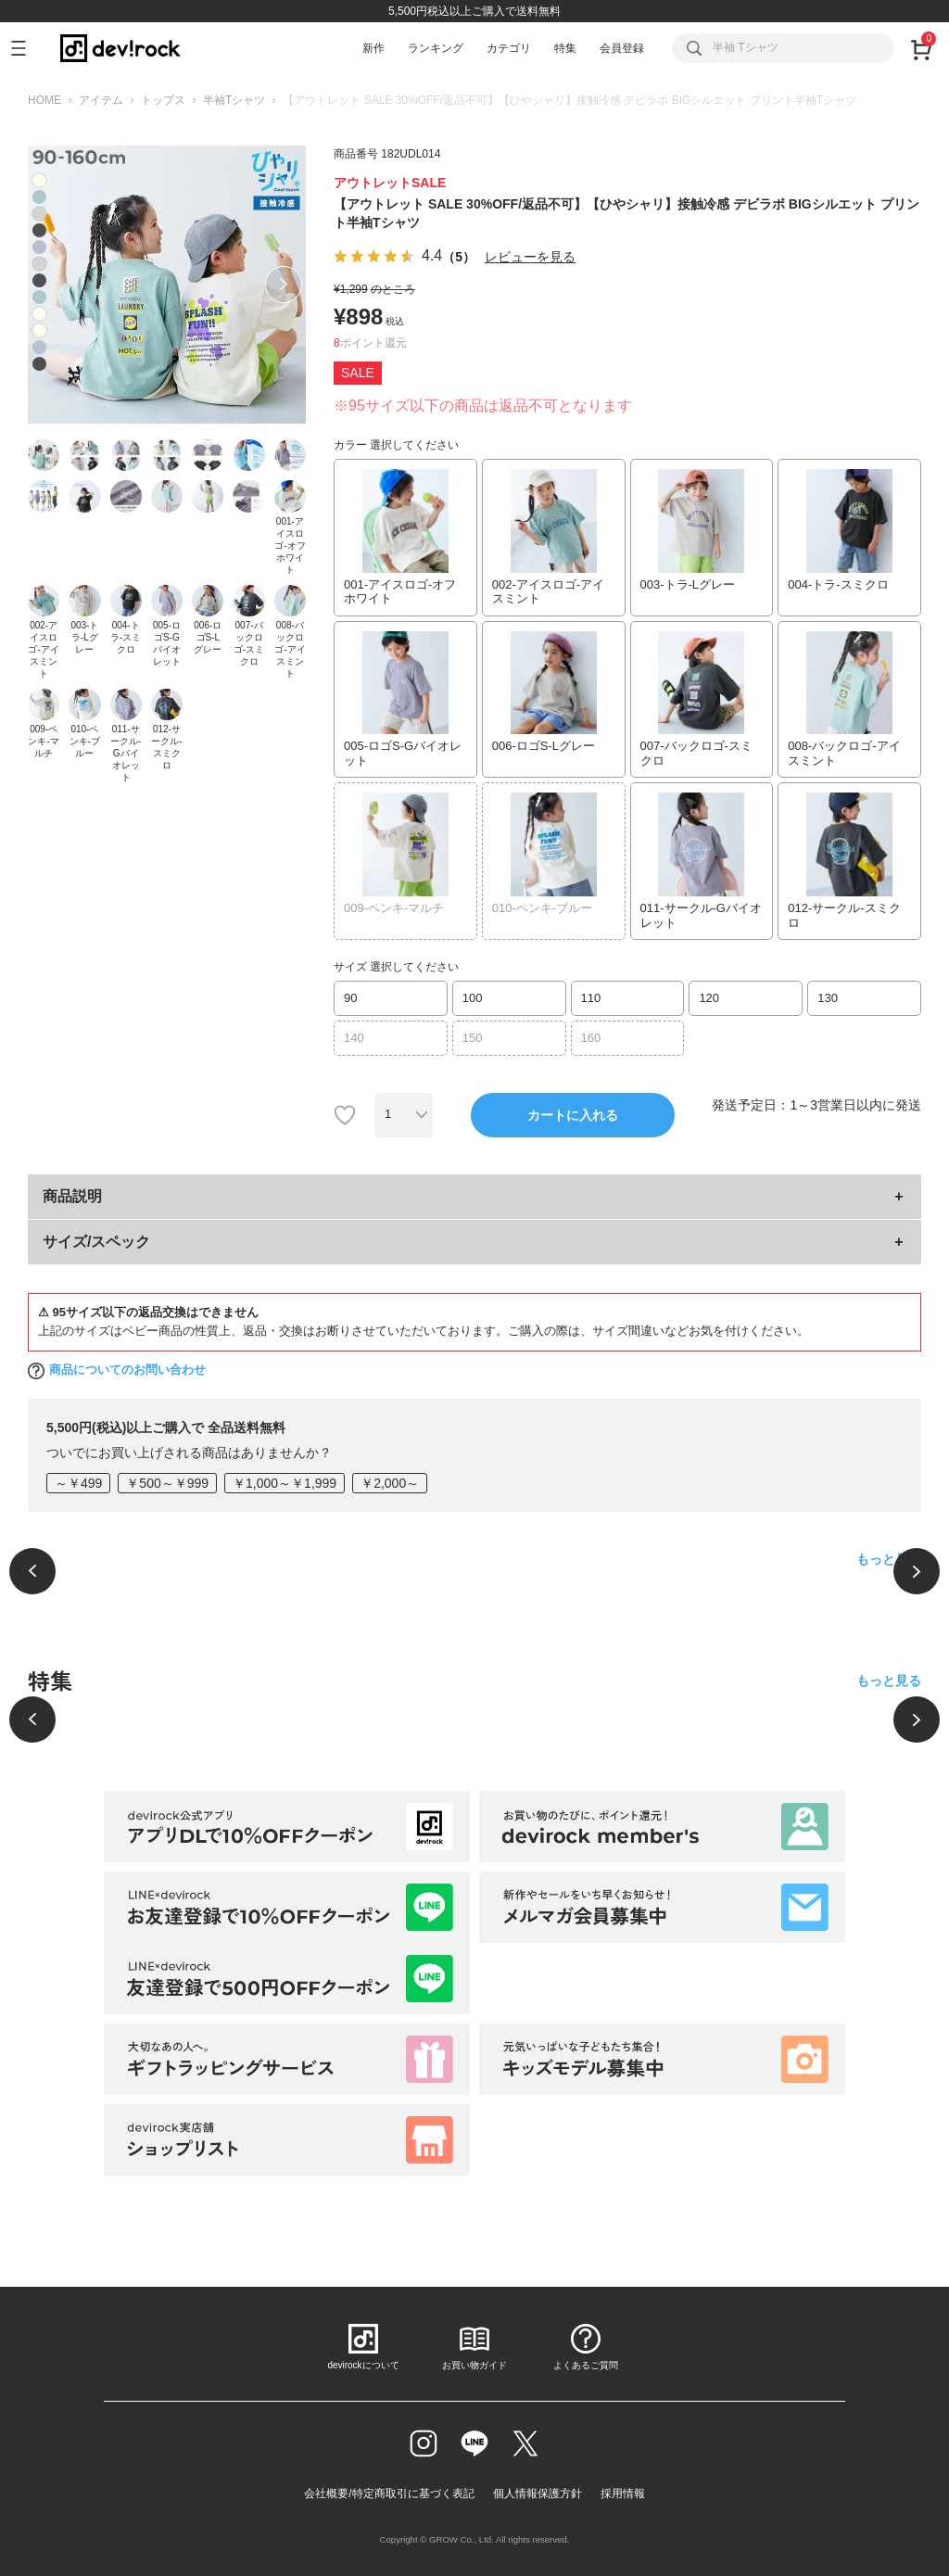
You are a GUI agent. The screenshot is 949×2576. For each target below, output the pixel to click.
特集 (565, 48)
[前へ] (32, 1571)
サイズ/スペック (96, 1242)
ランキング (435, 48)
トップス (163, 100)
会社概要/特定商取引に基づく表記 (389, 2493)
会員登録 (622, 48)
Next (283, 284)
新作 (373, 48)
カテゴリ (509, 48)
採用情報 (623, 2493)
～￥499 (78, 1483)
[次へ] (916, 1571)
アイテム (101, 100)
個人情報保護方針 (537, 2493)
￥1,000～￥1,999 (284, 1483)
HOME (44, 100)
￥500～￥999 (167, 1483)
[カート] (921, 48)
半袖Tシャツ (234, 100)
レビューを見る (530, 256)
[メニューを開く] (26, 48)
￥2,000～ (390, 1483)
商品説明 (72, 1196)
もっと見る (888, 1559)
